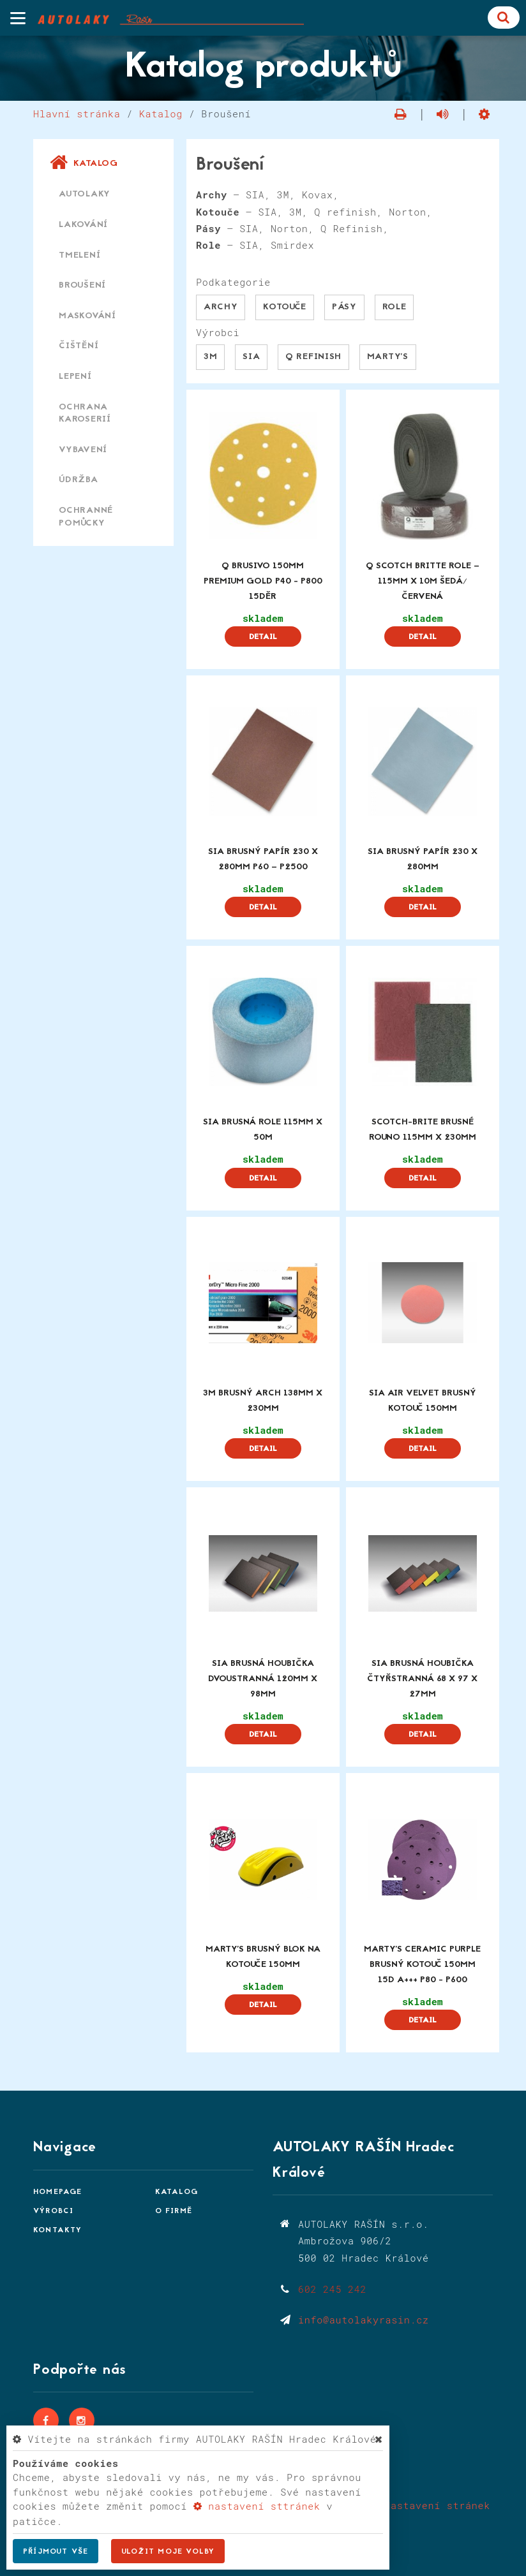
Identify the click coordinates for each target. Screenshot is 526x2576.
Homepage (57, 2192)
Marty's (388, 357)
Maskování (87, 316)
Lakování (83, 225)
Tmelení (79, 255)
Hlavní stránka (77, 113)
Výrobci (53, 2211)
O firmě (173, 2211)
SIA (251, 357)
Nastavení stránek (430, 2505)
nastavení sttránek (256, 2505)
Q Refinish (313, 357)
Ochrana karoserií (85, 414)
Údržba (78, 480)
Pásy (344, 307)
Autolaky (84, 194)
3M (210, 357)
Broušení (82, 285)
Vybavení (83, 450)
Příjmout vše (55, 2552)
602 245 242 (332, 2289)
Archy (221, 307)
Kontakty (57, 2230)
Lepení (75, 376)
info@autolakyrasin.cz (363, 2319)
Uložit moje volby (167, 2552)
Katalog (161, 113)
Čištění (78, 346)
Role (394, 307)
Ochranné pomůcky (86, 517)
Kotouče (284, 307)
